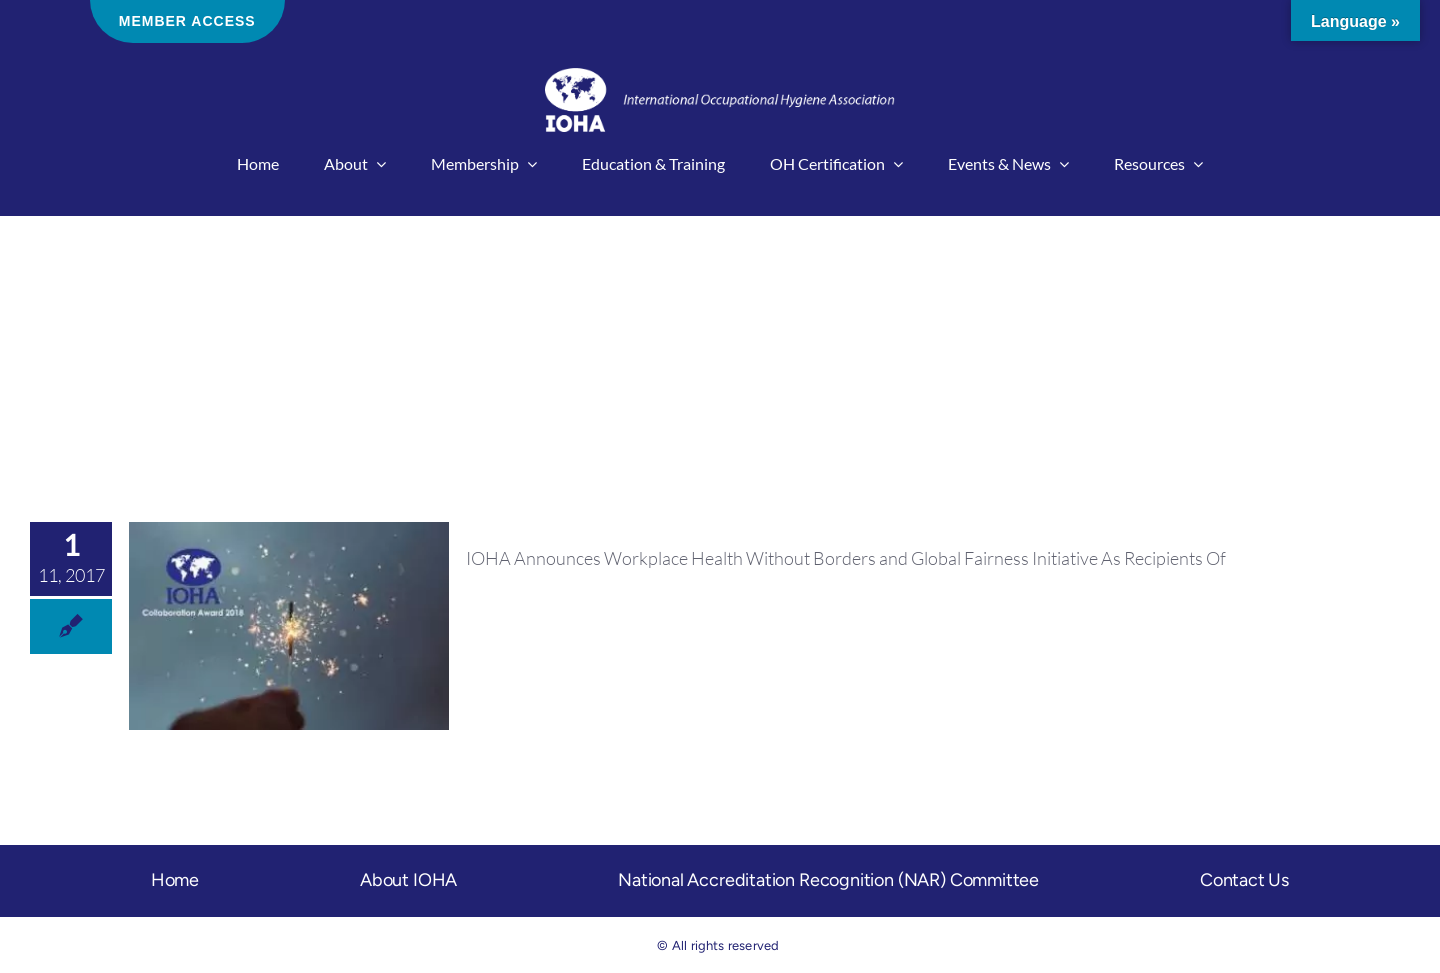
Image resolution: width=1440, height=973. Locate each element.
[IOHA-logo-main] (720, 77)
